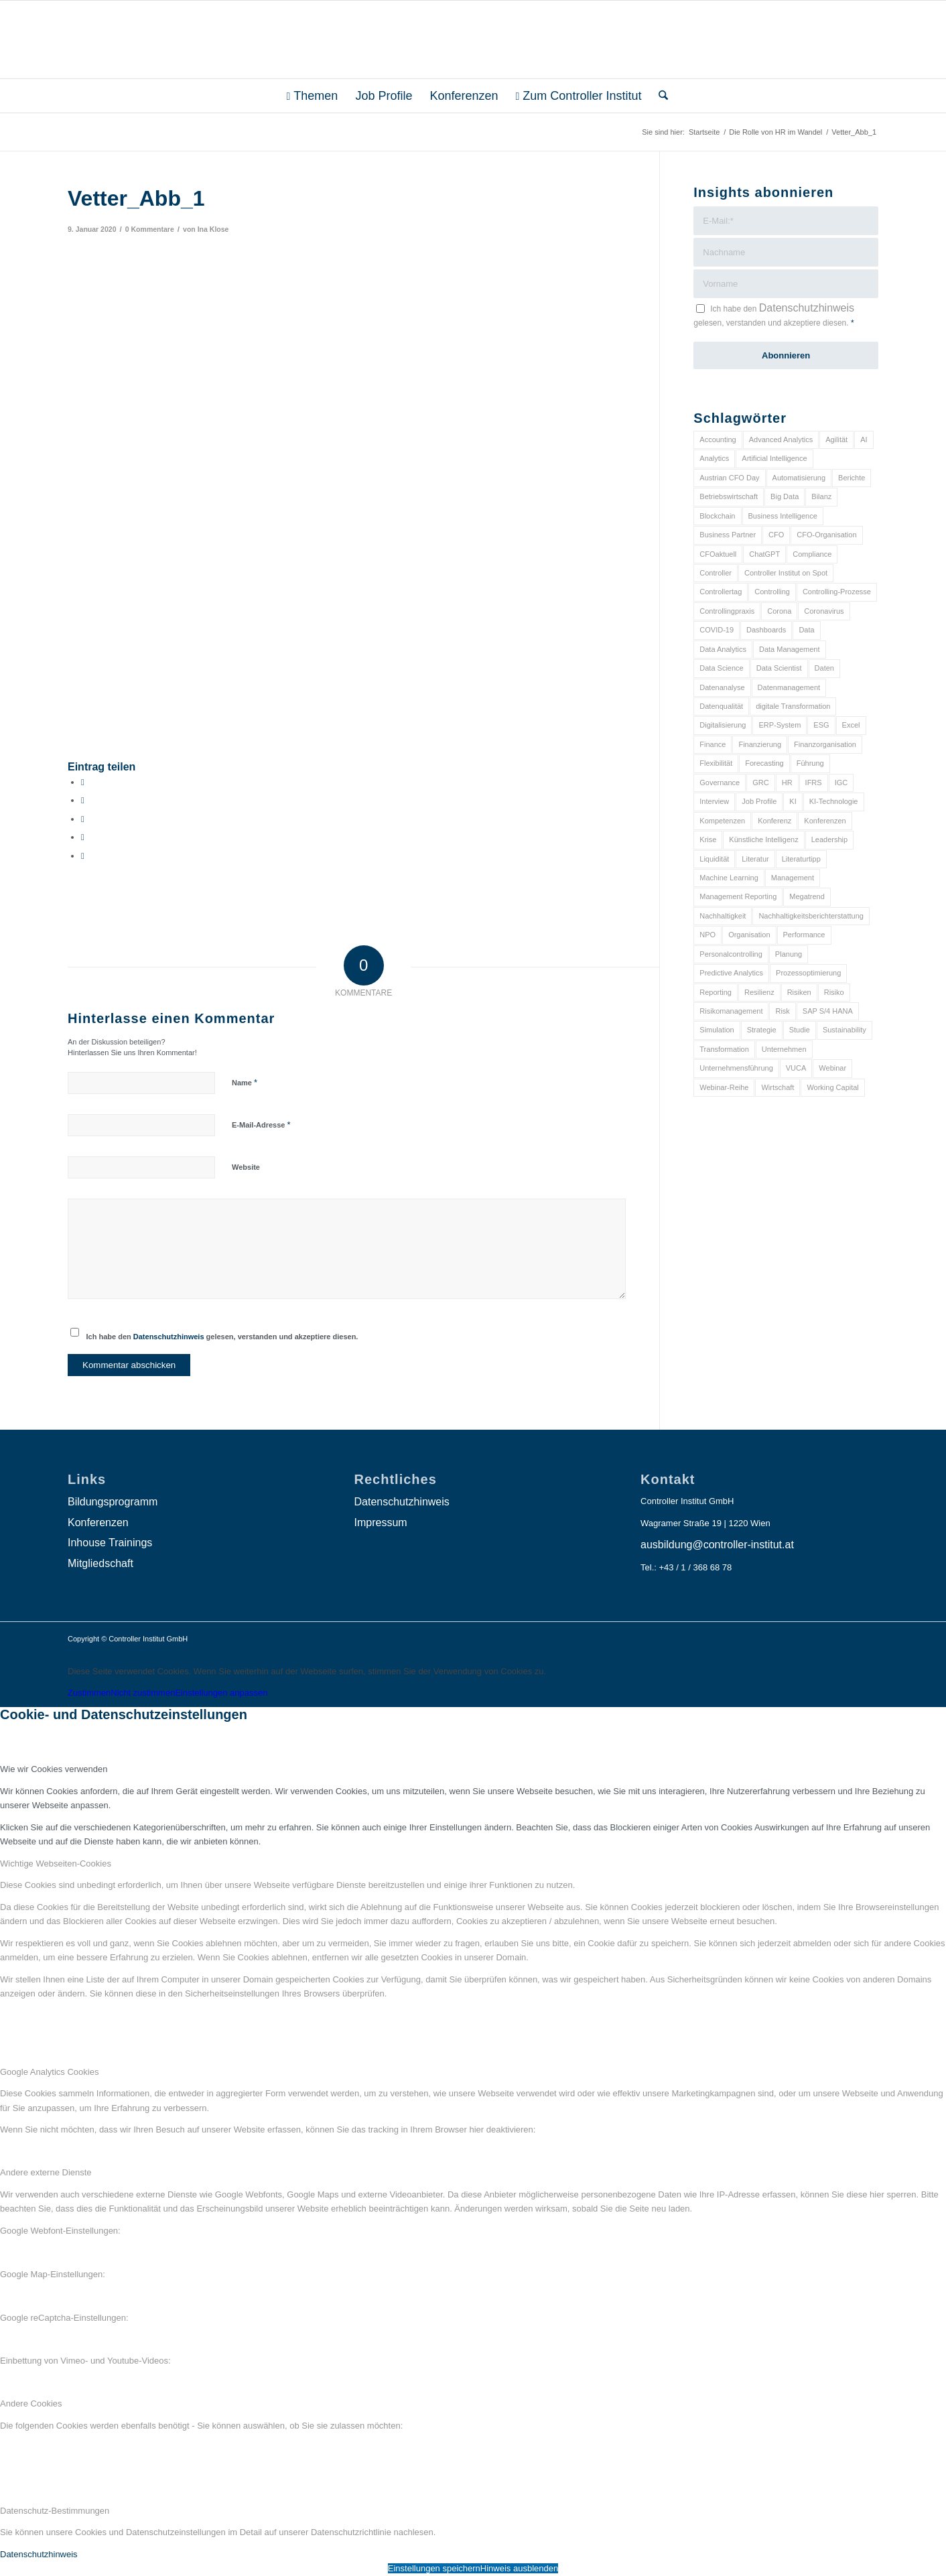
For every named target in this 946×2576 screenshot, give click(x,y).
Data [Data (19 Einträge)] (806, 630)
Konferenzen (98, 1522)
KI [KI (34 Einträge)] (792, 801)
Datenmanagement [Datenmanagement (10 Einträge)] (789, 687)
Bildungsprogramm (112, 1501)
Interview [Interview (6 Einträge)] (714, 801)
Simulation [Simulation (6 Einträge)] (716, 1030)
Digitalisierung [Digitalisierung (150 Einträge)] (722, 725)
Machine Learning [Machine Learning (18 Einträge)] (728, 878)
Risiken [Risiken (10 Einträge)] (799, 992)
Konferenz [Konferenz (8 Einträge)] (774, 821)
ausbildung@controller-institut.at (717, 1544)
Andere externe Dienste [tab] (46, 2172)
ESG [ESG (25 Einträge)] (821, 725)
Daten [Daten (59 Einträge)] (824, 668)
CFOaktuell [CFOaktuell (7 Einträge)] (717, 554)
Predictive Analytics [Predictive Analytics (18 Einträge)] (731, 973)
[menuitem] (312, 96)
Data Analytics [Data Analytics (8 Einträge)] (722, 649)
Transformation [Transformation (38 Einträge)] (724, 1049)
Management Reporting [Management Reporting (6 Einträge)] (737, 896)
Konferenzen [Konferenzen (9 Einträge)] (825, 821)
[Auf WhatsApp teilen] (82, 819)
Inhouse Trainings (110, 1542)
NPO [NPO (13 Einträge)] (707, 935)
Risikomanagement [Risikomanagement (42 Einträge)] (730, 1011)
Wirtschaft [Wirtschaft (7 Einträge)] (777, 1087)
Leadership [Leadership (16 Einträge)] (829, 839)
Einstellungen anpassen (221, 1693)
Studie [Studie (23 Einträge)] (799, 1030)
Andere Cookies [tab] (31, 2403)
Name (244, 1082)
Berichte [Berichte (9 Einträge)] (851, 478)
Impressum (380, 1522)
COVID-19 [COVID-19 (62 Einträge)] (716, 630)
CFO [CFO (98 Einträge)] (776, 535)
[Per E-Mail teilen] (82, 856)
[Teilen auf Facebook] (82, 782)
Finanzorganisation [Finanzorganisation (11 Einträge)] (825, 744)
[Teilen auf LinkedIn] (82, 837)
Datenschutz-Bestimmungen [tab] (54, 2511)
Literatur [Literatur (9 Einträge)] (755, 859)
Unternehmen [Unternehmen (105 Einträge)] (784, 1049)
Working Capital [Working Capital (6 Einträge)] (832, 1087)
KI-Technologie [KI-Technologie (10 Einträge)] (833, 801)
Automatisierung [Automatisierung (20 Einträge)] (799, 478)
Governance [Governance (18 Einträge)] (719, 782)
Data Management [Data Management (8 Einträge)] (789, 649)
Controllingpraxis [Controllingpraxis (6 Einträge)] (726, 611)
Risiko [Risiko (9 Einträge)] (834, 992)
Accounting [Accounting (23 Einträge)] (717, 439)
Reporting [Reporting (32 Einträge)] (715, 992)
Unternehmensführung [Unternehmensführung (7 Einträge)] (735, 1068)
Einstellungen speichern (434, 2568)
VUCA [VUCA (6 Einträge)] (796, 1068)
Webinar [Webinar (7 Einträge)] (832, 1068)
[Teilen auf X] (82, 800)
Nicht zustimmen (143, 1693)
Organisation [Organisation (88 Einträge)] (749, 935)
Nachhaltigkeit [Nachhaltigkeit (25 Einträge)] (722, 916)
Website (246, 1167)
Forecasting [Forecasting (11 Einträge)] (764, 763)
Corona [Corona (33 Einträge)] (779, 611)
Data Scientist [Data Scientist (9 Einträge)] (779, 668)
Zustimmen (89, 1693)
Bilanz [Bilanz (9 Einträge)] (821, 496)
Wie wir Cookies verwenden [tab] (53, 1769)
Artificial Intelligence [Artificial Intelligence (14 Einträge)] (774, 458)
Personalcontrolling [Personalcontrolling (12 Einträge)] (730, 954)
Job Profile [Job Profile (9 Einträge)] (759, 801)
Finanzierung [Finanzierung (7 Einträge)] (759, 744)
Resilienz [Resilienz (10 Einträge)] (759, 992)
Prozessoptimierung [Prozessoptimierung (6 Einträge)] (808, 973)
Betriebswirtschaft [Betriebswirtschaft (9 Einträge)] (728, 496)
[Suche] (659, 96)
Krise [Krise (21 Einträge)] (707, 839)
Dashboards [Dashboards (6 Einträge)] (766, 630)
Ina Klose (213, 229)
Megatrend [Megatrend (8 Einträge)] (807, 896)
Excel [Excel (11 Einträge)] (851, 725)
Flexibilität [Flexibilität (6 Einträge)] (715, 763)
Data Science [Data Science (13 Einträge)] (721, 668)
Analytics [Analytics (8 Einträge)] (714, 458)
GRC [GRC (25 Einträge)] (760, 782)
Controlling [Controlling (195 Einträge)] (772, 592)
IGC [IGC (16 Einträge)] (841, 782)
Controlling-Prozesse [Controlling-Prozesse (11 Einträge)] (837, 592)
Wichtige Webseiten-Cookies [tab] (55, 1863)
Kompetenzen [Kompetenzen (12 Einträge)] (722, 821)
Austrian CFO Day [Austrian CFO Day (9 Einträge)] (729, 478)
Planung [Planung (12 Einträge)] (788, 954)
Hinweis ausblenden (519, 2568)
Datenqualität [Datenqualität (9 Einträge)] (721, 706)
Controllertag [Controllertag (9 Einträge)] (720, 592)
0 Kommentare (149, 229)
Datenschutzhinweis (168, 1337)
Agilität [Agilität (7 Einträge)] (836, 439)
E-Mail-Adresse (261, 1125)
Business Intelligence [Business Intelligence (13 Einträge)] (782, 516)
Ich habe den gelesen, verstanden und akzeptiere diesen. (222, 1337)
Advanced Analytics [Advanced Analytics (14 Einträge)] (781, 439)
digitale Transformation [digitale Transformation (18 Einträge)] (793, 706)
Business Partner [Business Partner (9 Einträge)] (727, 535)
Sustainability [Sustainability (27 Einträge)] (844, 1030)
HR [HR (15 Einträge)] (787, 782)
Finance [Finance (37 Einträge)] (712, 744)
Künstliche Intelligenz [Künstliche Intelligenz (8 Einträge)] (763, 839)
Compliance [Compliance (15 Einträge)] (812, 554)
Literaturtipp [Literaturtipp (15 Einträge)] (801, 859)
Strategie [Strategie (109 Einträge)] (761, 1030)
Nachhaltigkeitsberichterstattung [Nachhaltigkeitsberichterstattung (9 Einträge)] (811, 916)
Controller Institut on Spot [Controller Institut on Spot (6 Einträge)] (785, 573)
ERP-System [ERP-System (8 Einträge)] (779, 725)
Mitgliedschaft (100, 1563)
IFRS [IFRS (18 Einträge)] (813, 782)
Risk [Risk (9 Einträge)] (782, 1011)
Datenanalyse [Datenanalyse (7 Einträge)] (721, 687)
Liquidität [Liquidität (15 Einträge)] (714, 859)
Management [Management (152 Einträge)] (792, 878)
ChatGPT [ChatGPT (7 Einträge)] (764, 554)
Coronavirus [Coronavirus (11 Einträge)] (823, 611)
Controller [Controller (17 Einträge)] (715, 573)
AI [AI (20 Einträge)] (863, 439)
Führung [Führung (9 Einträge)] (810, 763)
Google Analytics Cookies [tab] (49, 2072)
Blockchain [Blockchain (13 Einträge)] (717, 516)
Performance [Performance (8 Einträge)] (804, 935)
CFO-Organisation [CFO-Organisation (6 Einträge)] (826, 535)
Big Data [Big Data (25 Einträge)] (784, 496)
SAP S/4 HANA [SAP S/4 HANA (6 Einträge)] (828, 1011)
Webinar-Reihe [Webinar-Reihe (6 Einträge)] (723, 1087)
